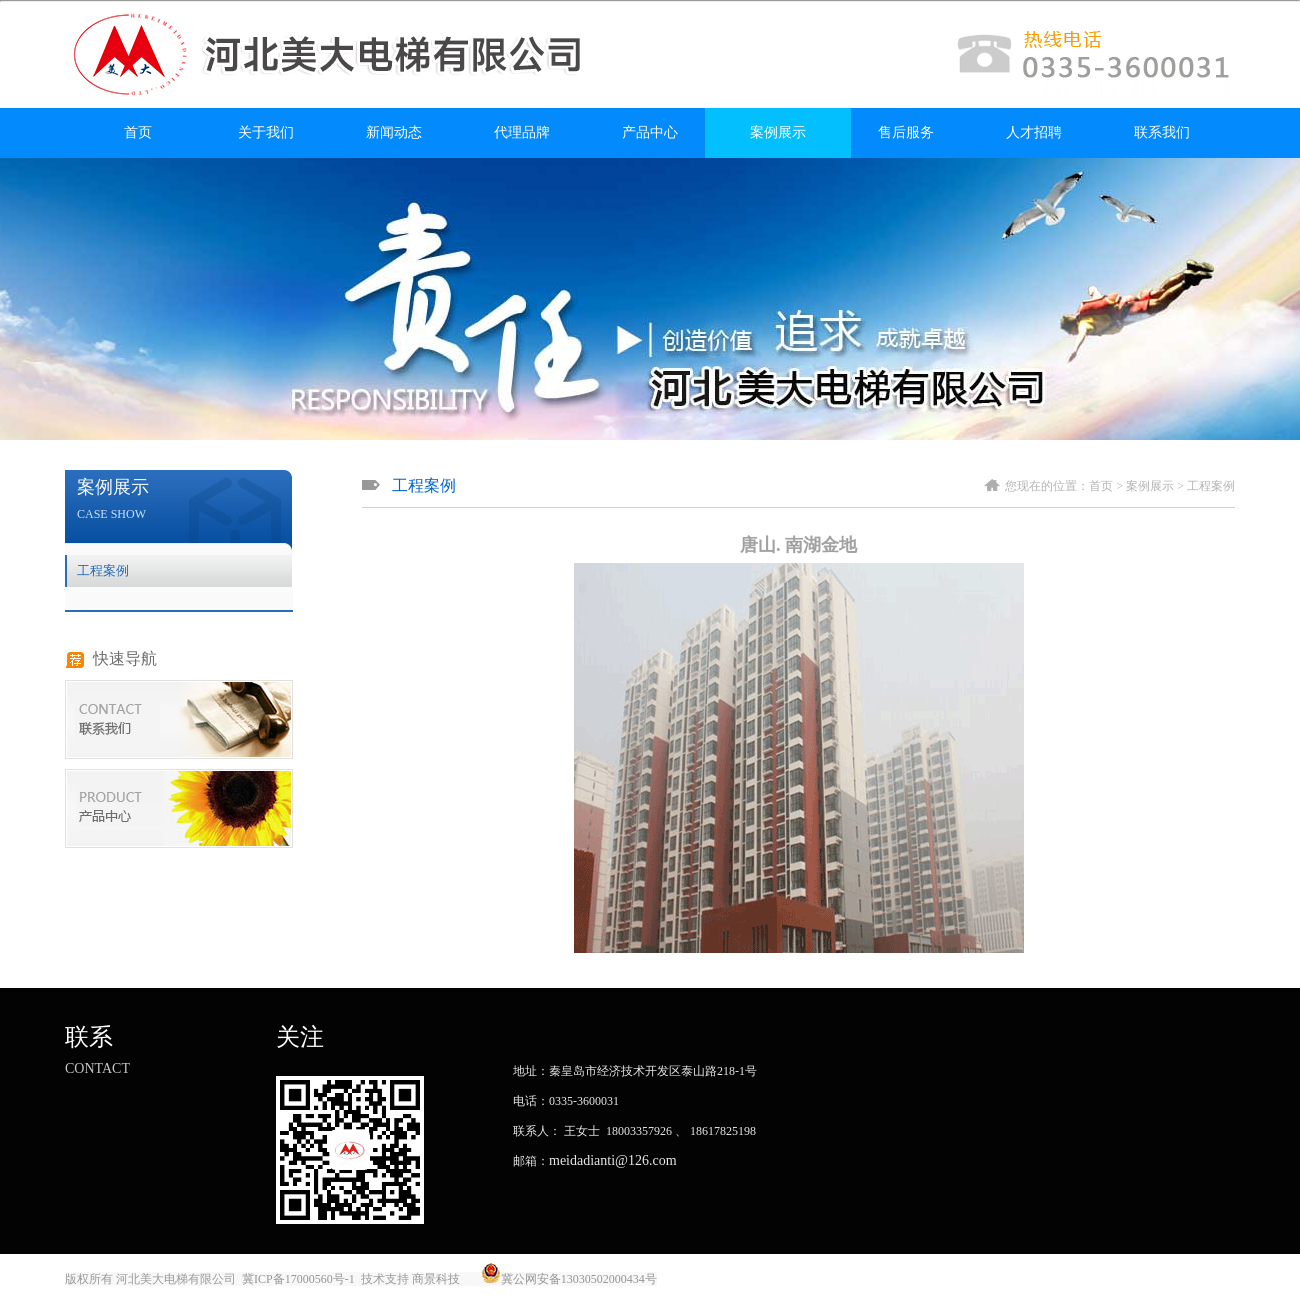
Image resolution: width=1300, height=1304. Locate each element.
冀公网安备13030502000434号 (579, 1279)
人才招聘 (1034, 132)
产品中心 (650, 132)
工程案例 (103, 570)
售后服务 (906, 132)
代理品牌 (522, 132)
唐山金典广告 (696, 1279)
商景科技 (436, 1279)
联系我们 (1162, 132)
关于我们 (266, 132)
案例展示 (778, 132)
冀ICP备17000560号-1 (298, 1279)
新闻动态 (394, 132)
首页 (138, 132)
